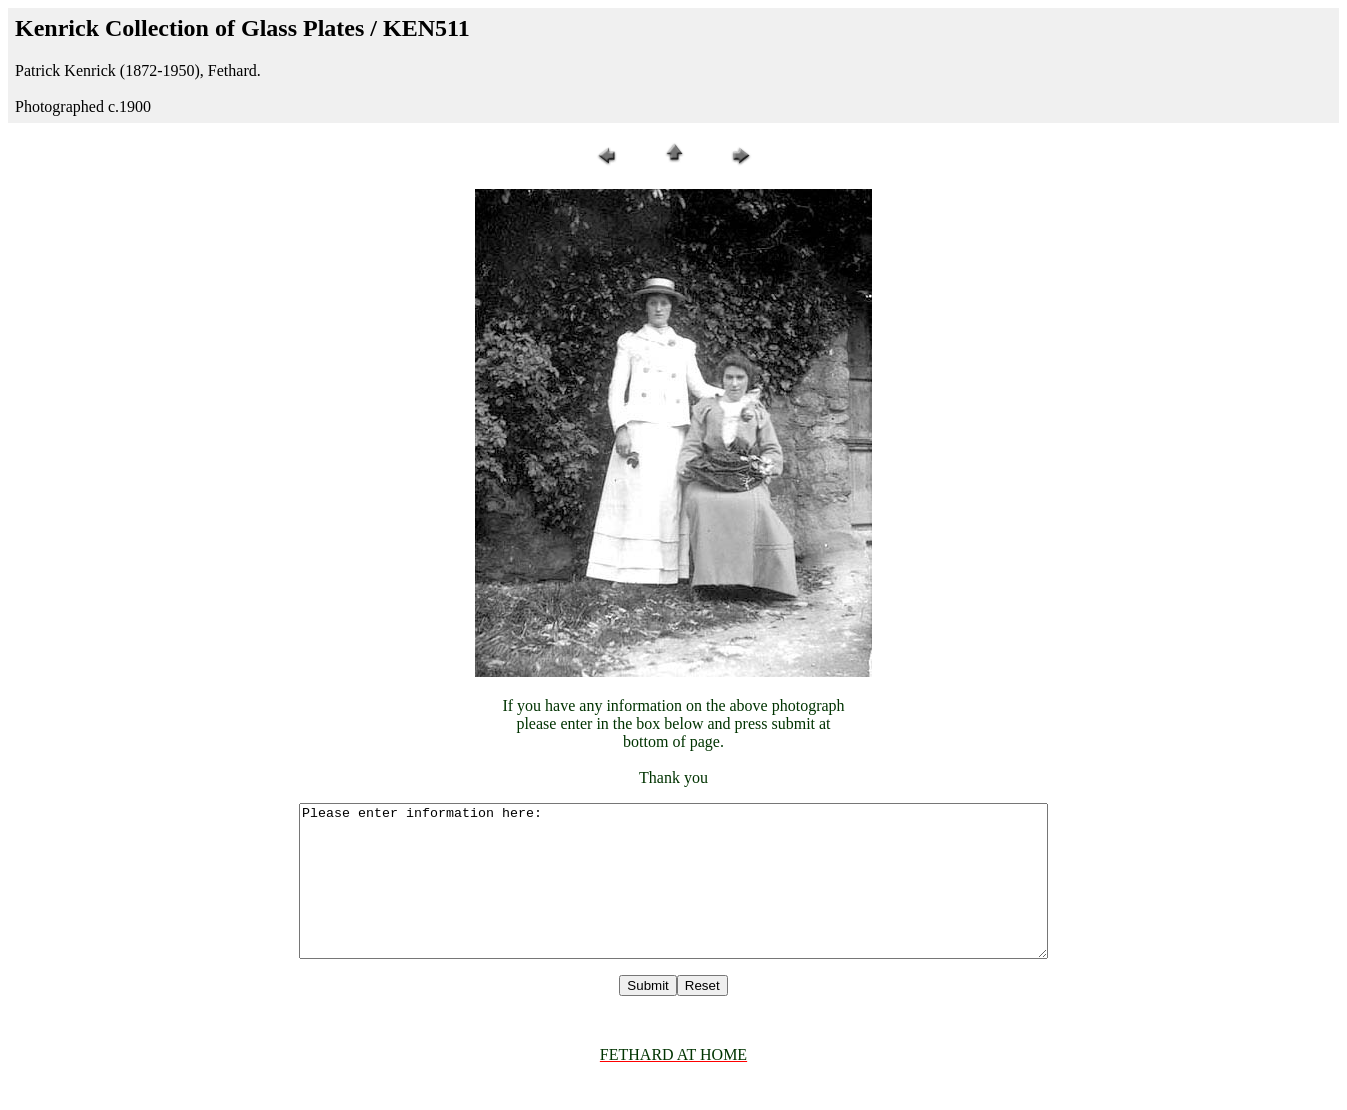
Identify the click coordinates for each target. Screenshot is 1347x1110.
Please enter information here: (674, 896)
